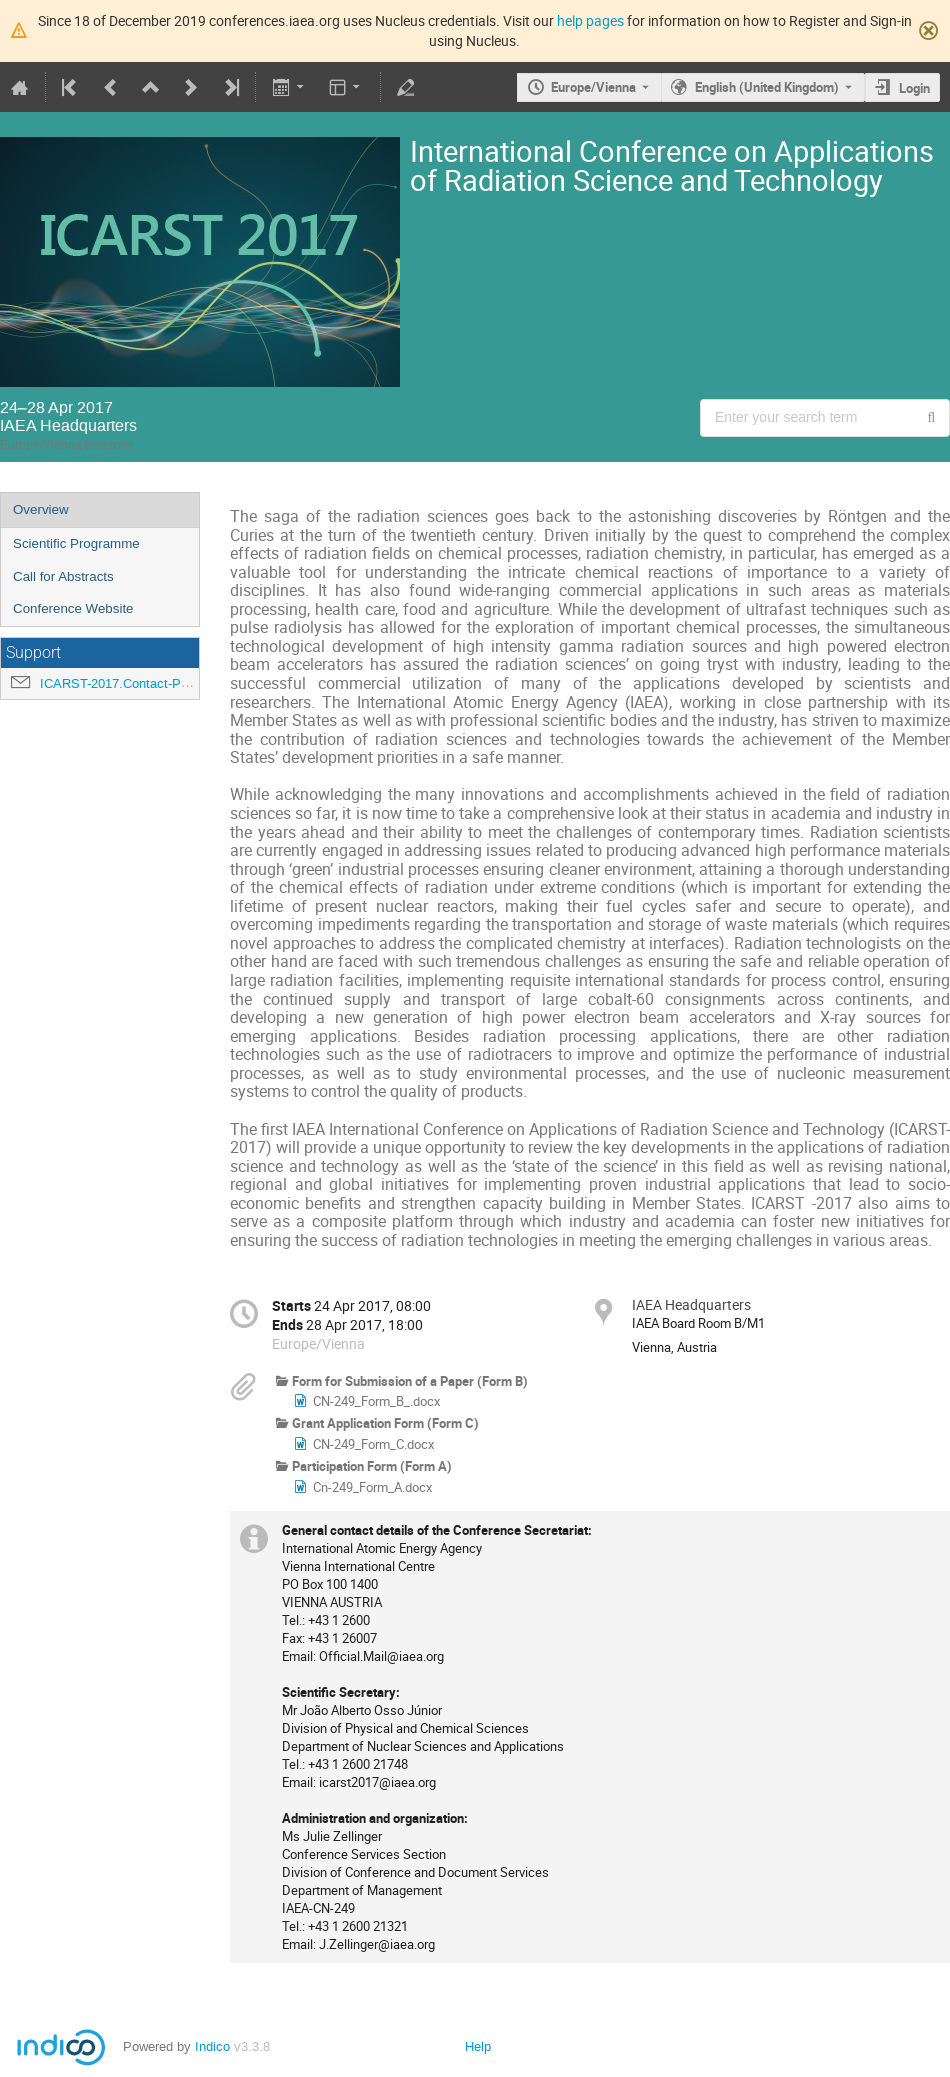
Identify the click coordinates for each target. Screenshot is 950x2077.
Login (914, 88)
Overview (41, 509)
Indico (212, 2046)
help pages (590, 20)
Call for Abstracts (63, 576)
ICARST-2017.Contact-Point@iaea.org (150, 683)
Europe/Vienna (593, 87)
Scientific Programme (76, 543)
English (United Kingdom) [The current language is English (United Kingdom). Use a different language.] (767, 87)
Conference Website (73, 608)
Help (478, 2046)
